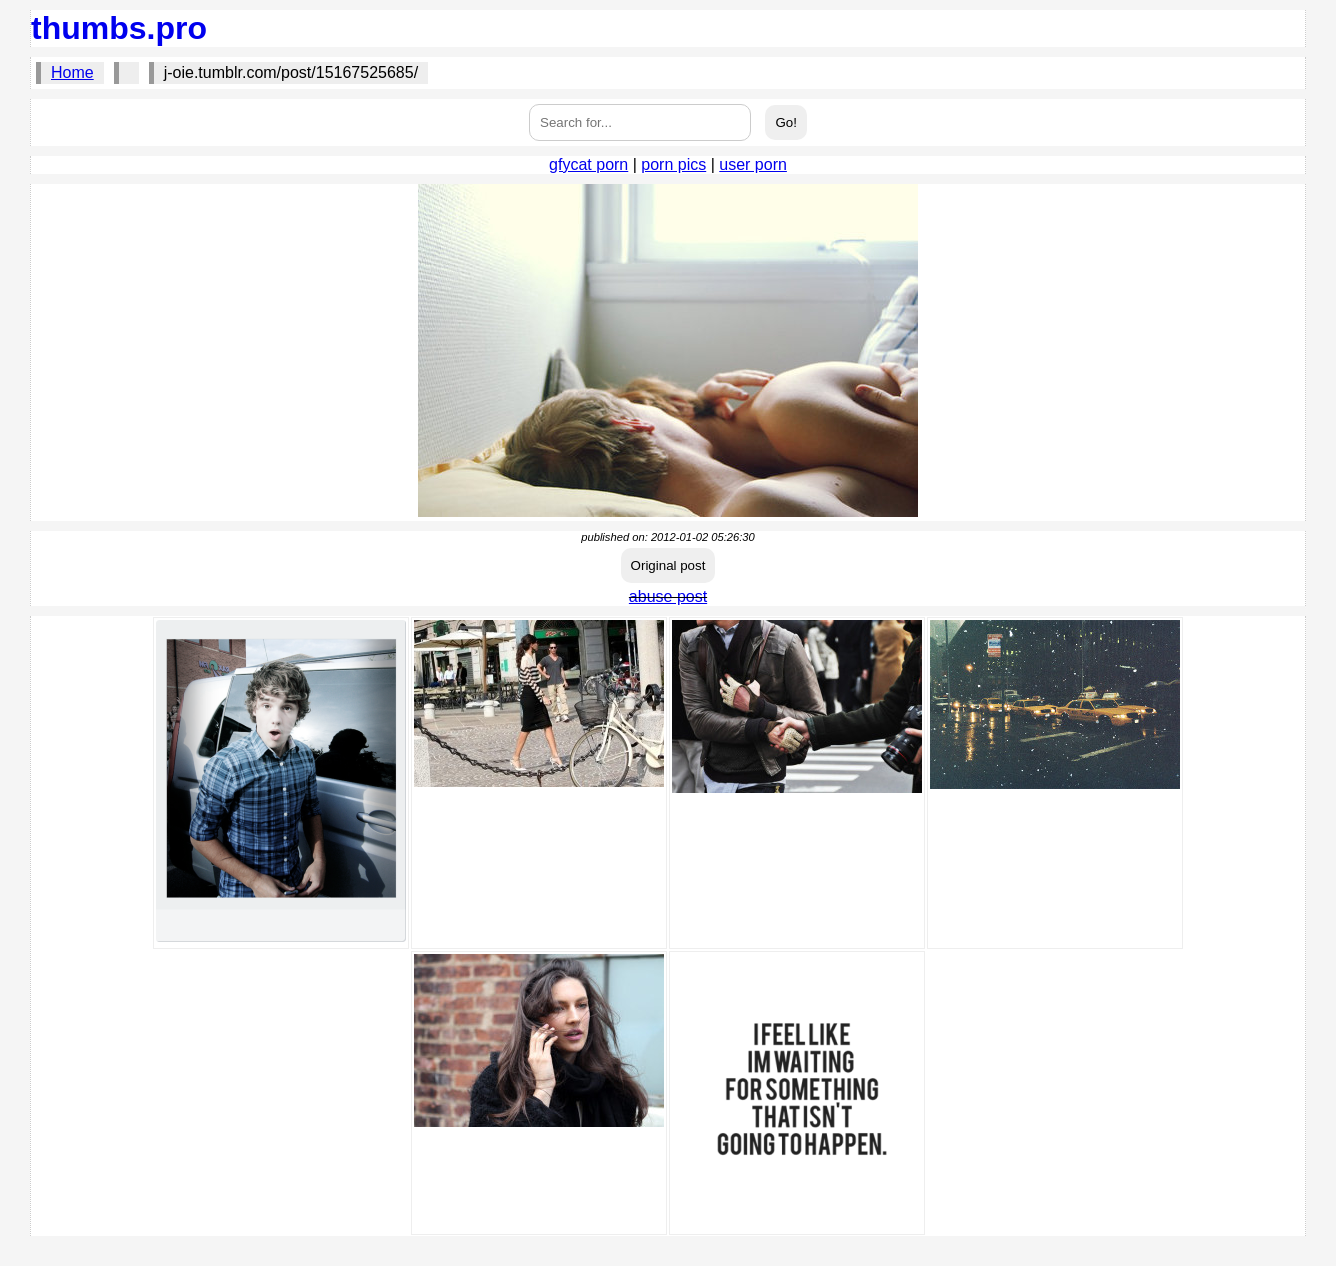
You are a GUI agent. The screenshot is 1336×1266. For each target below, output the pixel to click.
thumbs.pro (119, 28)
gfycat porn (588, 164)
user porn (753, 164)
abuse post (668, 596)
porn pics (673, 164)
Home (72, 72)
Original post (668, 565)
